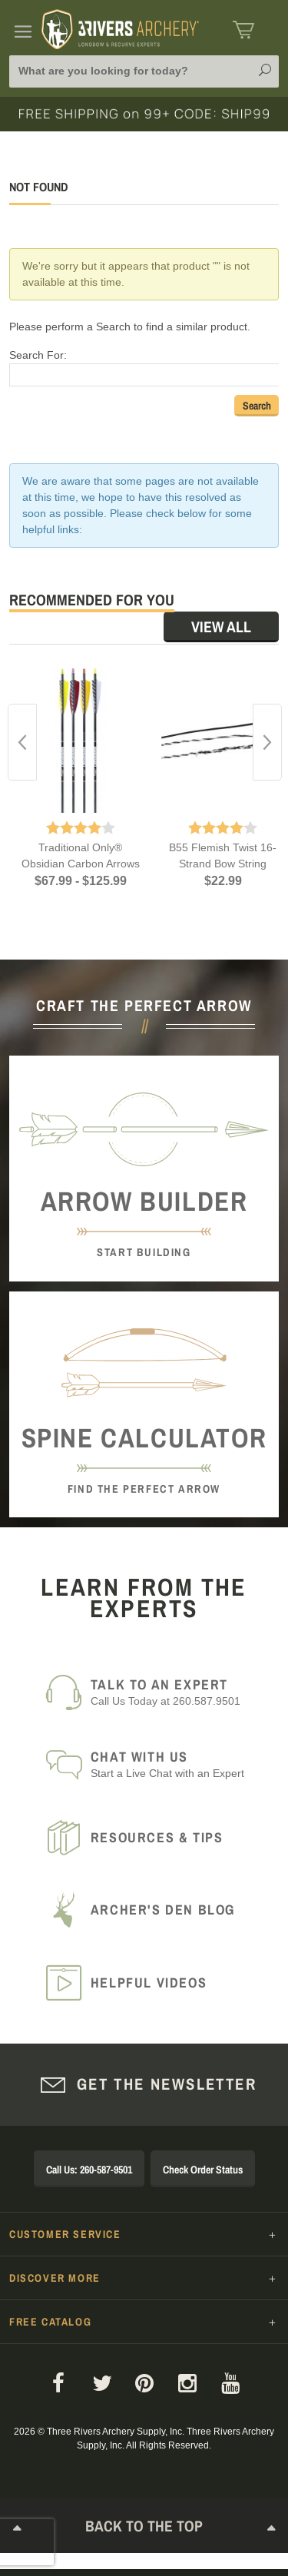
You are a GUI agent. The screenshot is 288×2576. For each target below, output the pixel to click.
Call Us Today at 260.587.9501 (175, 1692)
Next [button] (267, 742)
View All (221, 626)
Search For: (38, 355)
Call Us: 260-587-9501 (89, 2170)
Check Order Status (203, 2170)
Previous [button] (22, 742)
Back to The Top (144, 2529)
